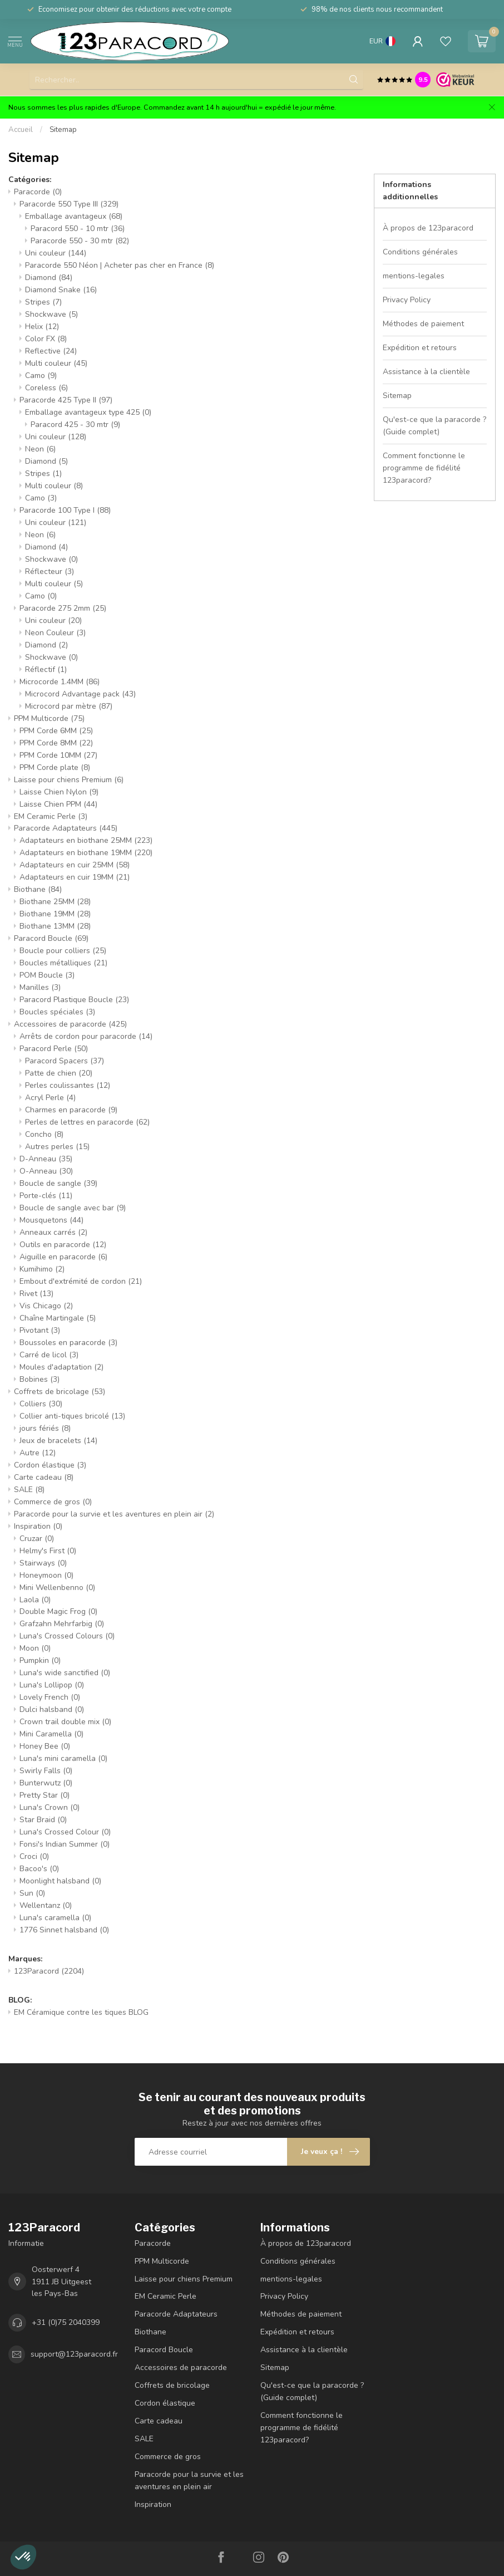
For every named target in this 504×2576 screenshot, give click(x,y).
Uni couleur (55, 253)
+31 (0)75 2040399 (66, 2322)
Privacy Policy (407, 300)
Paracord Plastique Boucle (74, 999)
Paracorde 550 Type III (68, 204)
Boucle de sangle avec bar (72, 1208)
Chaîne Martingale (57, 1318)
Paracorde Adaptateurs (65, 828)
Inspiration (38, 1526)
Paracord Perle (53, 1048)
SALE (29, 1489)
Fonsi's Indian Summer (64, 1844)
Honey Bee (44, 1746)
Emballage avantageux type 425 (88, 412)
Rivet (36, 1293)
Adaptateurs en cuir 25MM (74, 865)
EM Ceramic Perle (50, 816)
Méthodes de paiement (423, 323)
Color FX (46, 338)
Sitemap (63, 130)
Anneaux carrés (53, 1232)
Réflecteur (49, 571)
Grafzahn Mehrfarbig (61, 1623)
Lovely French (49, 1697)
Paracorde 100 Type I (65, 510)
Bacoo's (39, 1868)
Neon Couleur (55, 632)
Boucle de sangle (58, 1183)
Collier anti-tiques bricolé (72, 1416)
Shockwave (51, 314)
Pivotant (39, 1330)
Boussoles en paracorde (68, 1342)
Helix (42, 326)
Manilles (40, 987)
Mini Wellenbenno (57, 1587)
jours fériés (45, 1428)
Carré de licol (48, 1355)
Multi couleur (56, 363)
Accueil (20, 130)
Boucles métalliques (63, 963)
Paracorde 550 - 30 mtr (80, 240)
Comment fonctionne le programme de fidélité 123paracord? (424, 467)
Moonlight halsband (60, 1881)
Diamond (48, 277)
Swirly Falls (45, 1770)
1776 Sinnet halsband (64, 1930)
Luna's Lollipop (51, 1685)
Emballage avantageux (73, 216)
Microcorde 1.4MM (59, 681)
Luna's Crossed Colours (67, 1636)
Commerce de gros (53, 1501)
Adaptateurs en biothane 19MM (85, 852)
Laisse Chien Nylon (58, 792)
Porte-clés (45, 1195)
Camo (41, 375)
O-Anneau (46, 1171)
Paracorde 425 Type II (65, 400)
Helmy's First (47, 1550)
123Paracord (49, 1971)
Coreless (46, 387)
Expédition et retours (420, 347)
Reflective (51, 351)
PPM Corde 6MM (56, 730)
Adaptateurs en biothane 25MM (85, 840)
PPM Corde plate (54, 767)
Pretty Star (44, 1795)
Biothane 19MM (55, 914)
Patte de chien (58, 1073)
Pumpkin (40, 1660)
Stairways (43, 1563)
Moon (35, 1648)
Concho (44, 1134)
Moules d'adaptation (61, 1367)
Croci (34, 1856)
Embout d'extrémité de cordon (80, 1281)
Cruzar (36, 1538)
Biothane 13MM (55, 926)
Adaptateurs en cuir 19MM (74, 877)
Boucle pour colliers (62, 950)
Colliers (40, 1404)
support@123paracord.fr (74, 2354)
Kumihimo (42, 1269)
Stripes (43, 302)
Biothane (38, 889)
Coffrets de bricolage (59, 1391)
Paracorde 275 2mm (62, 608)
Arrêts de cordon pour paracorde (85, 1036)
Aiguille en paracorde (63, 1257)
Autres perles (57, 1146)
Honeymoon (46, 1575)
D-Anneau (45, 1159)
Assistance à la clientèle (426, 371)
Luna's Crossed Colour (65, 1832)
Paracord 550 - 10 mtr (78, 228)
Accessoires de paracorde (70, 1024)
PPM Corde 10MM (58, 755)
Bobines (39, 1379)
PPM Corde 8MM (56, 743)
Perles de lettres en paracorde (87, 1122)
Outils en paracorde (62, 1244)
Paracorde (38, 192)
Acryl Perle (50, 1097)
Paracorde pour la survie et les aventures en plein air (114, 1514)
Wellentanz (45, 1905)
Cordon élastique (50, 1465)
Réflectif (46, 669)
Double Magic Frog (58, 1611)
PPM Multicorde (49, 718)
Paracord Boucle (51, 938)
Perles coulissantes (67, 1085)
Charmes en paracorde (71, 1110)
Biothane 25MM (55, 901)
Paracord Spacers (64, 1061)
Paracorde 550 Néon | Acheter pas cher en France (119, 265)
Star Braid (43, 1819)
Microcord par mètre (68, 706)
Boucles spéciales (57, 1012)
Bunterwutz (45, 1783)
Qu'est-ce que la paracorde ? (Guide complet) (434, 425)
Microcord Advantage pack (80, 694)
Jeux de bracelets (58, 1440)
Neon (40, 449)
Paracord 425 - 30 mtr (75, 424)
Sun (32, 1893)
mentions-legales (413, 276)
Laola (35, 1599)
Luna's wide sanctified (64, 1672)
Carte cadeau (43, 1477)
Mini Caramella (51, 1734)
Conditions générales (420, 252)
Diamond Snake (61, 289)
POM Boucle (47, 975)
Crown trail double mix (65, 1721)
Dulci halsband (51, 1709)
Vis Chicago (46, 1306)
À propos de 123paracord (428, 228)
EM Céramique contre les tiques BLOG (81, 2012)
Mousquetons (51, 1220)
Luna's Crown (49, 1807)
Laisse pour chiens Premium (68, 779)
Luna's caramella (55, 1917)
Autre (37, 1453)
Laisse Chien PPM (58, 804)
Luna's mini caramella (63, 1758)
